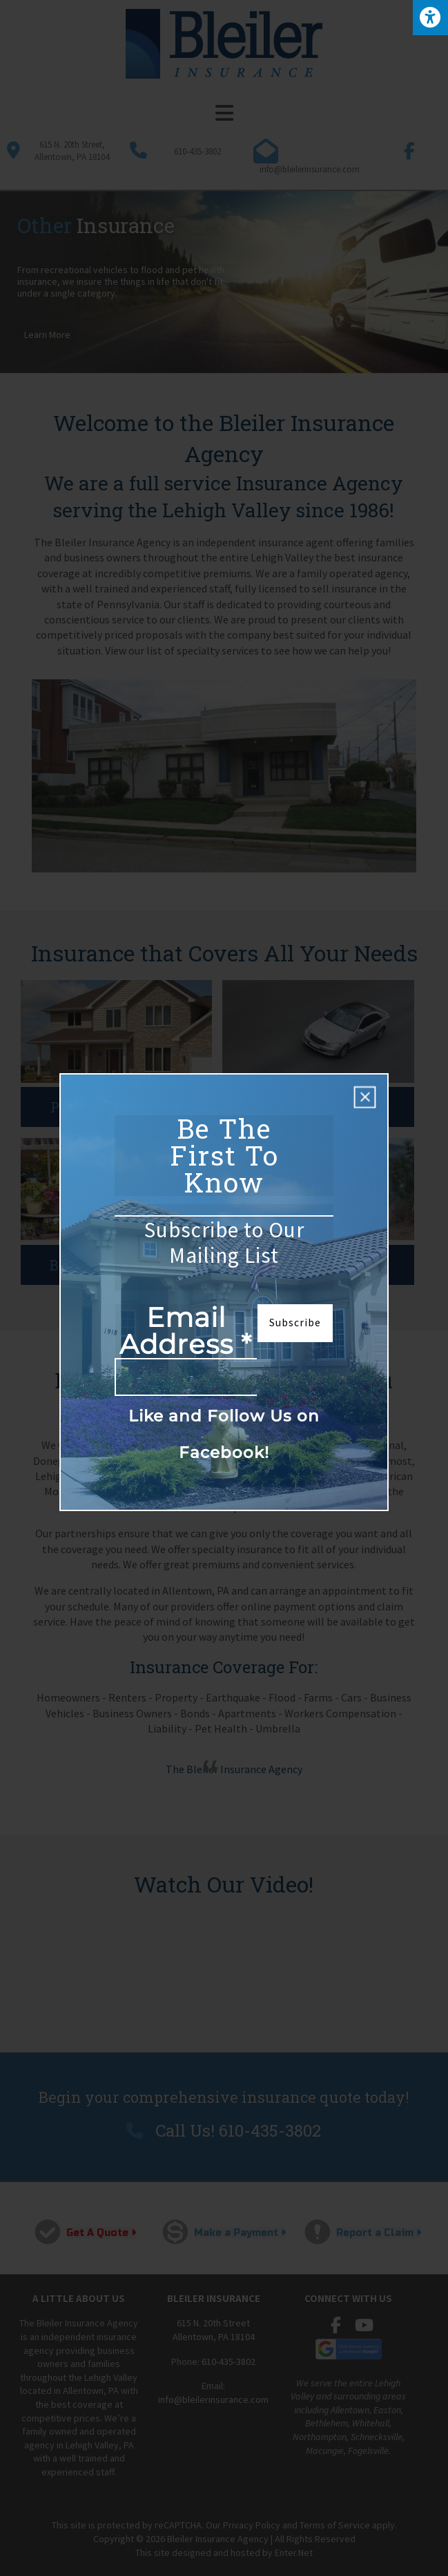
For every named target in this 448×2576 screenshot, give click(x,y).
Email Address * (185, 1332)
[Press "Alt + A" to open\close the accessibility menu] (430, 17)
